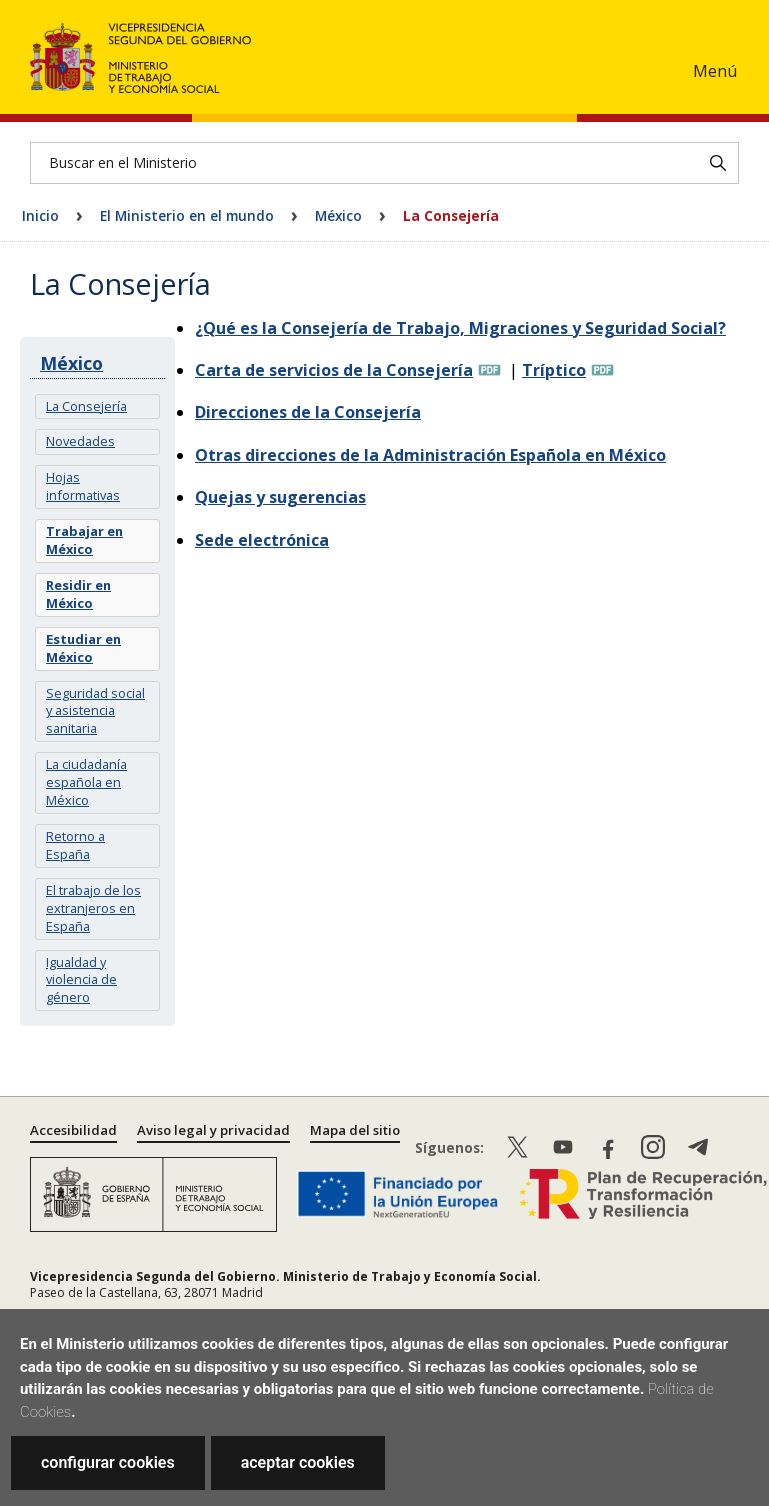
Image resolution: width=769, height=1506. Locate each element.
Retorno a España (75, 845)
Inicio (40, 215)
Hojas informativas (83, 486)
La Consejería (86, 406)
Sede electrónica (262, 540)
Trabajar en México (84, 540)
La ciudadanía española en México (86, 782)
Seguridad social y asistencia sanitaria (95, 711)
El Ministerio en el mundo (187, 215)
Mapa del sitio (355, 1130)
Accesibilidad (73, 1130)
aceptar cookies (298, 1462)
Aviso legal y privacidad (213, 1130)
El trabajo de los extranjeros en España (93, 908)
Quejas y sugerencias (280, 497)
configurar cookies (108, 1462)
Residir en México (78, 594)
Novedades (80, 441)
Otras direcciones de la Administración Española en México (430, 455)
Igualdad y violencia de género (81, 980)
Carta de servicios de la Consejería (334, 370)
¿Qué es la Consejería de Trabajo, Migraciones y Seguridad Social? (460, 328)
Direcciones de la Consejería (308, 412)
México (338, 215)
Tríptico (554, 370)
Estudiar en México (83, 648)
